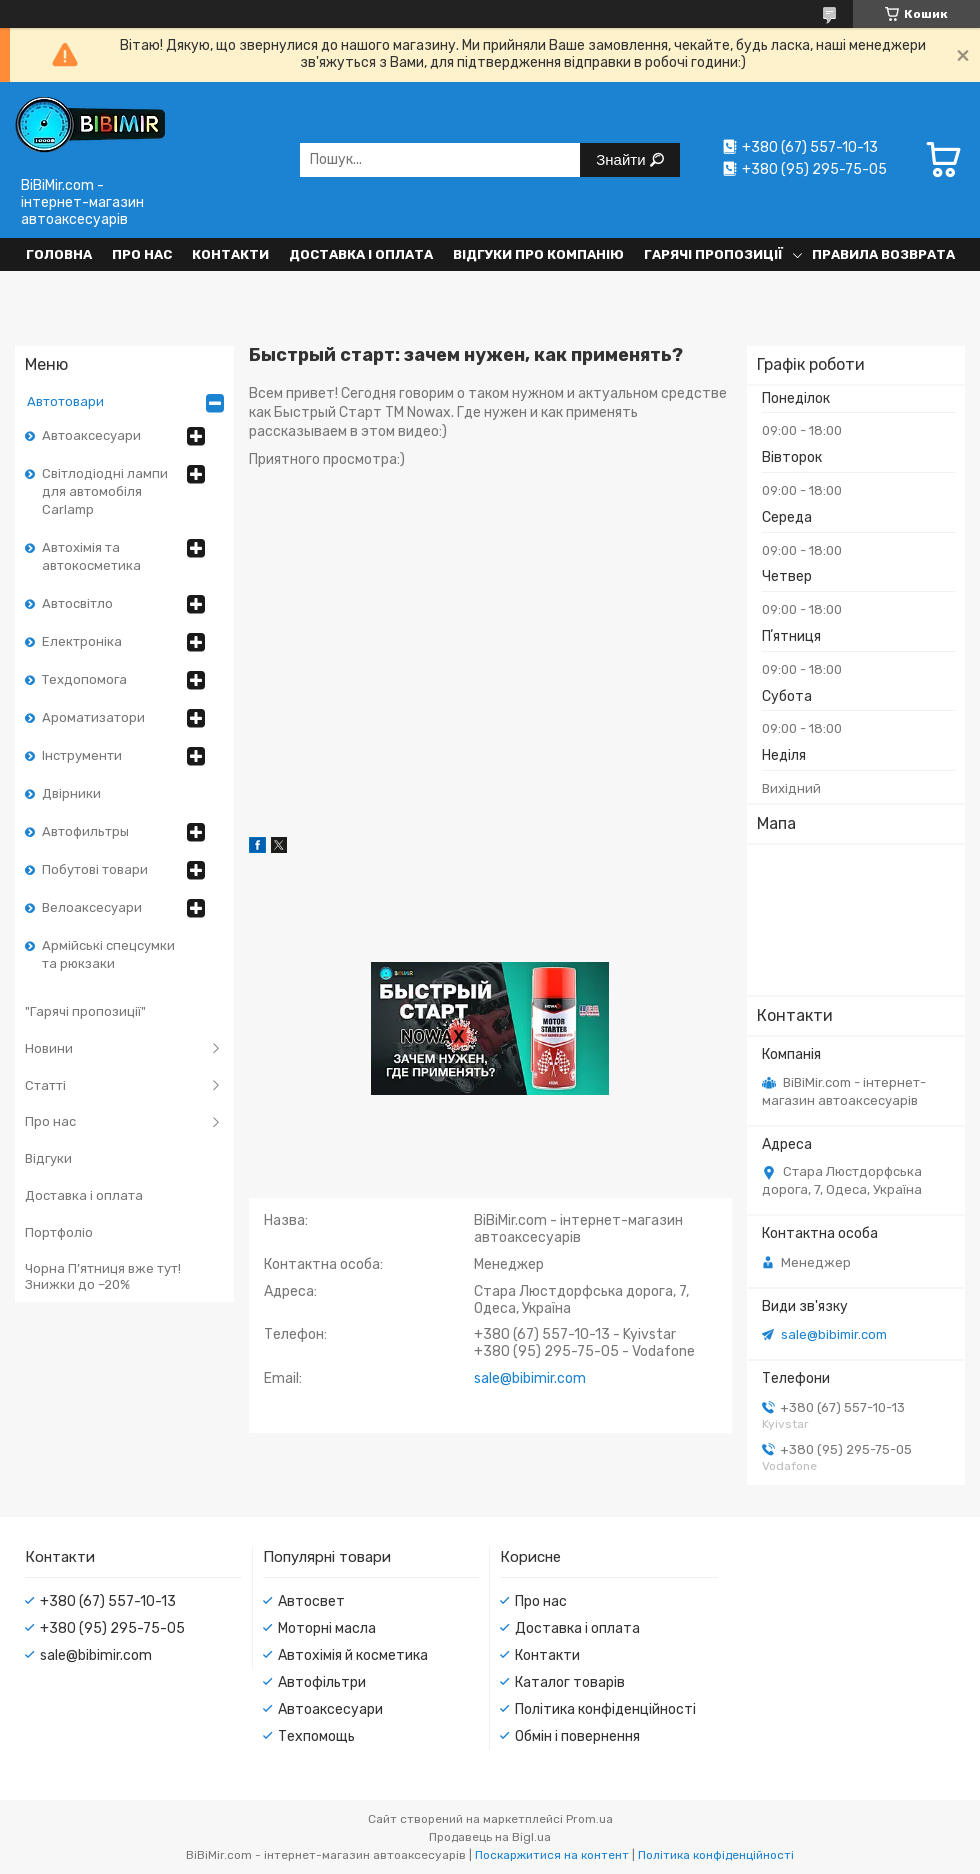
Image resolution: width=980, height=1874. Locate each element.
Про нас (142, 254)
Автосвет (311, 1601)
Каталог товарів (570, 1682)
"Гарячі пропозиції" (85, 1011)
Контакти (230, 254)
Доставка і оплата (361, 254)
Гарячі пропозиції (713, 254)
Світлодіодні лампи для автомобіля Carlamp (105, 491)
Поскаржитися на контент (552, 1855)
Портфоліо (59, 1232)
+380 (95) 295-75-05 (112, 1628)
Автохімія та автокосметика (91, 556)
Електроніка (82, 641)
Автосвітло (77, 603)
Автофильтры (85, 831)
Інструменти (82, 755)
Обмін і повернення (577, 1736)
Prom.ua (589, 1819)
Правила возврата (883, 254)
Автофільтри (322, 1682)
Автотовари (65, 401)
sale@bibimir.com (834, 1334)
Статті (45, 1085)
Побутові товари (95, 869)
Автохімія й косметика (353, 1655)
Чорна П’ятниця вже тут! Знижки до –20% (103, 1276)
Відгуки (48, 1158)
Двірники (71, 793)
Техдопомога (84, 679)
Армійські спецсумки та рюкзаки (108, 954)
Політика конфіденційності (605, 1709)
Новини (49, 1048)
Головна (59, 254)
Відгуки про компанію (538, 254)
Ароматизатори (93, 717)
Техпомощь (316, 1736)
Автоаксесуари (91, 435)
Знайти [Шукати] (622, 159)
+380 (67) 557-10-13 (108, 1601)
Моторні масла (327, 1628)
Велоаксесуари (92, 907)
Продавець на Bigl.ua (490, 1837)
